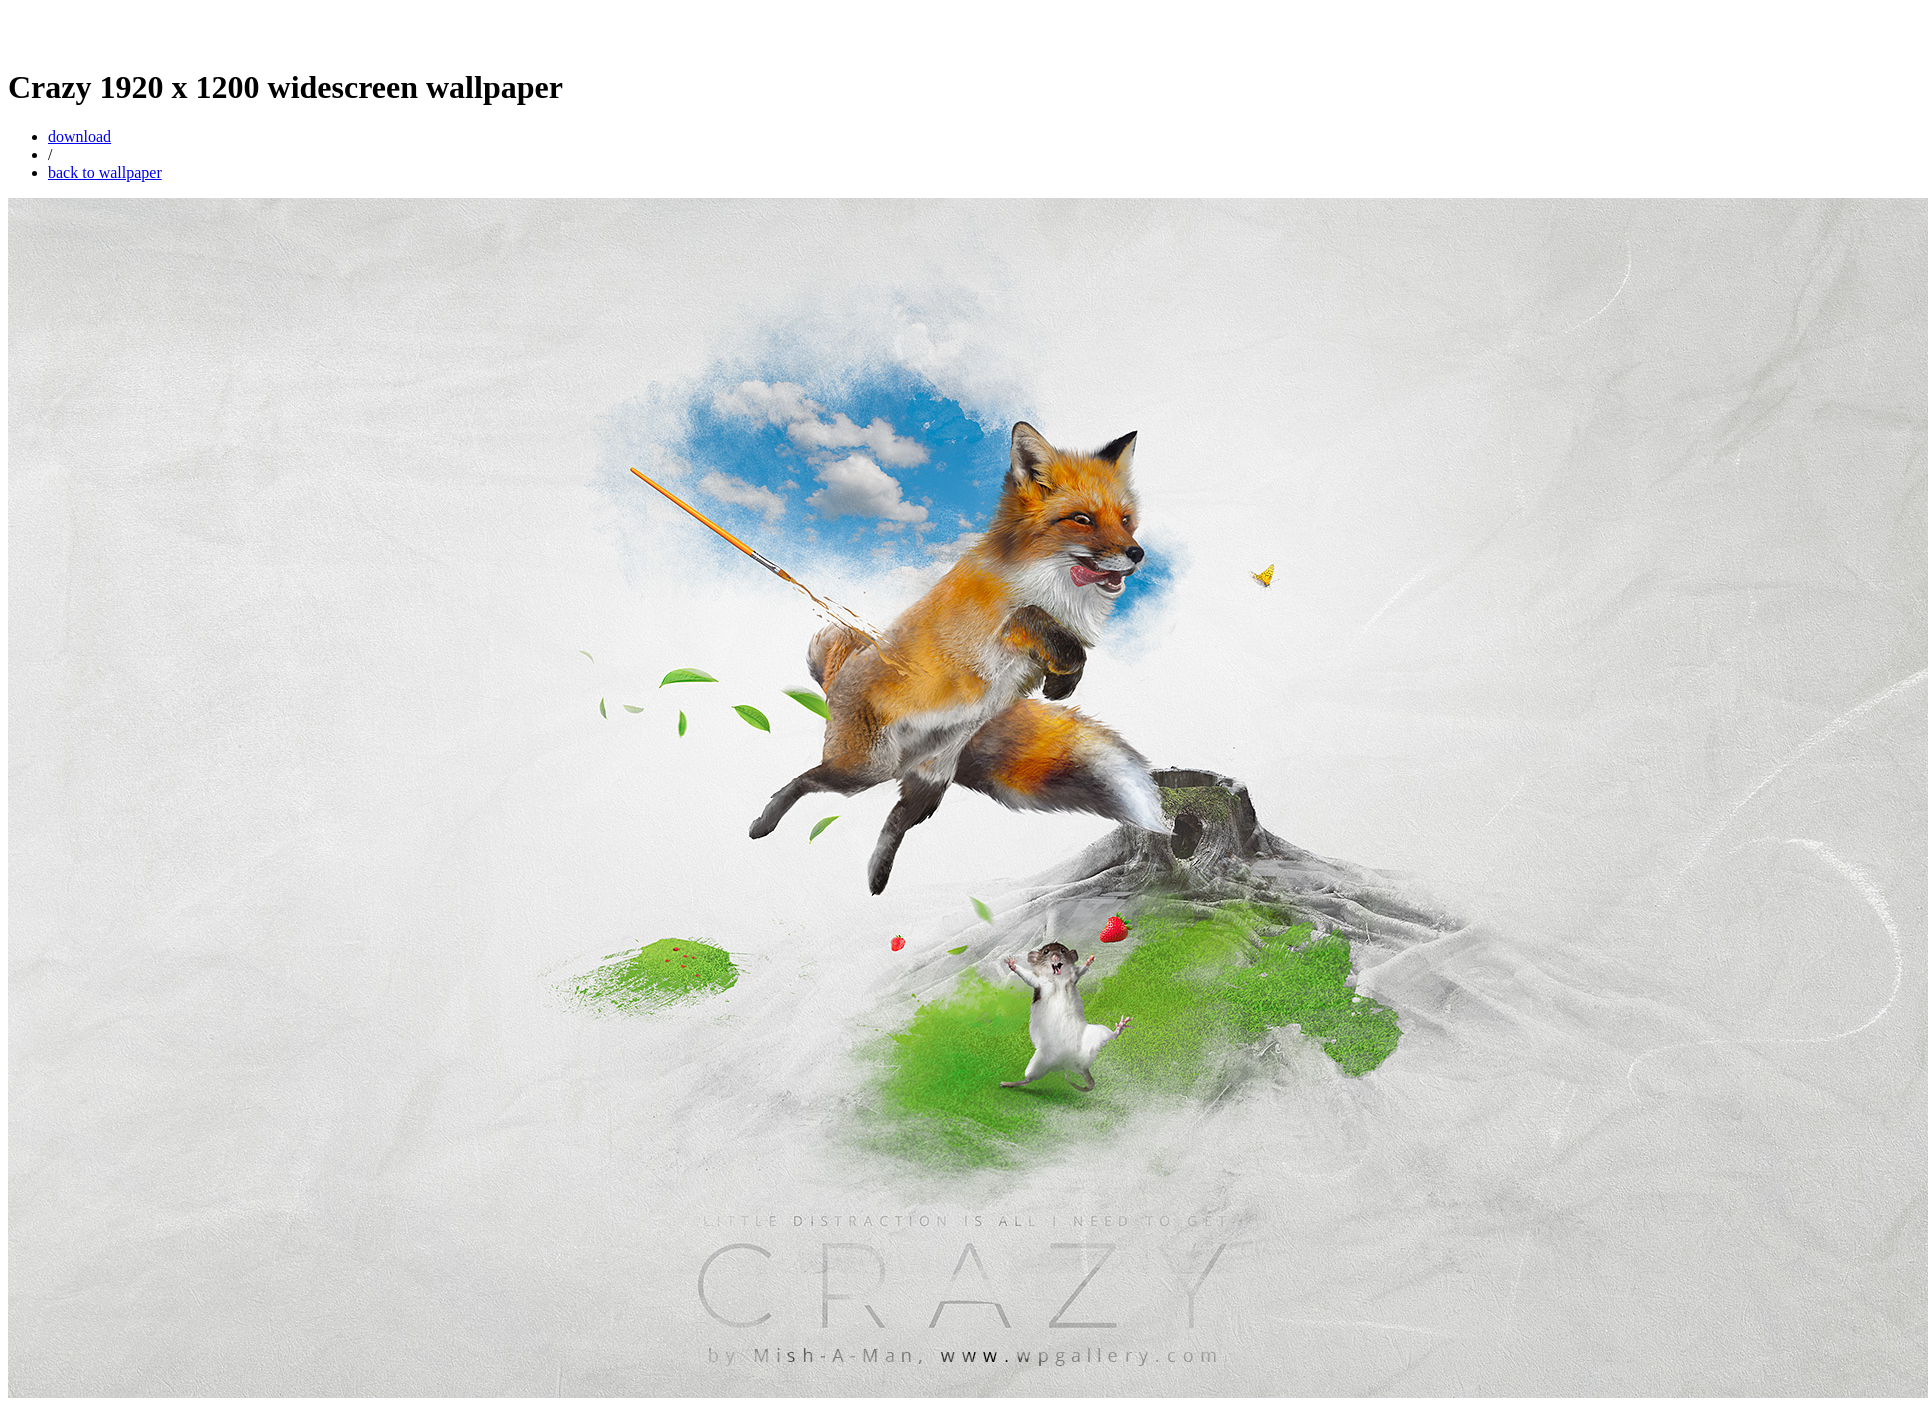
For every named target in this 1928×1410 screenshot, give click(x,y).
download (79, 136)
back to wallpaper (105, 172)
